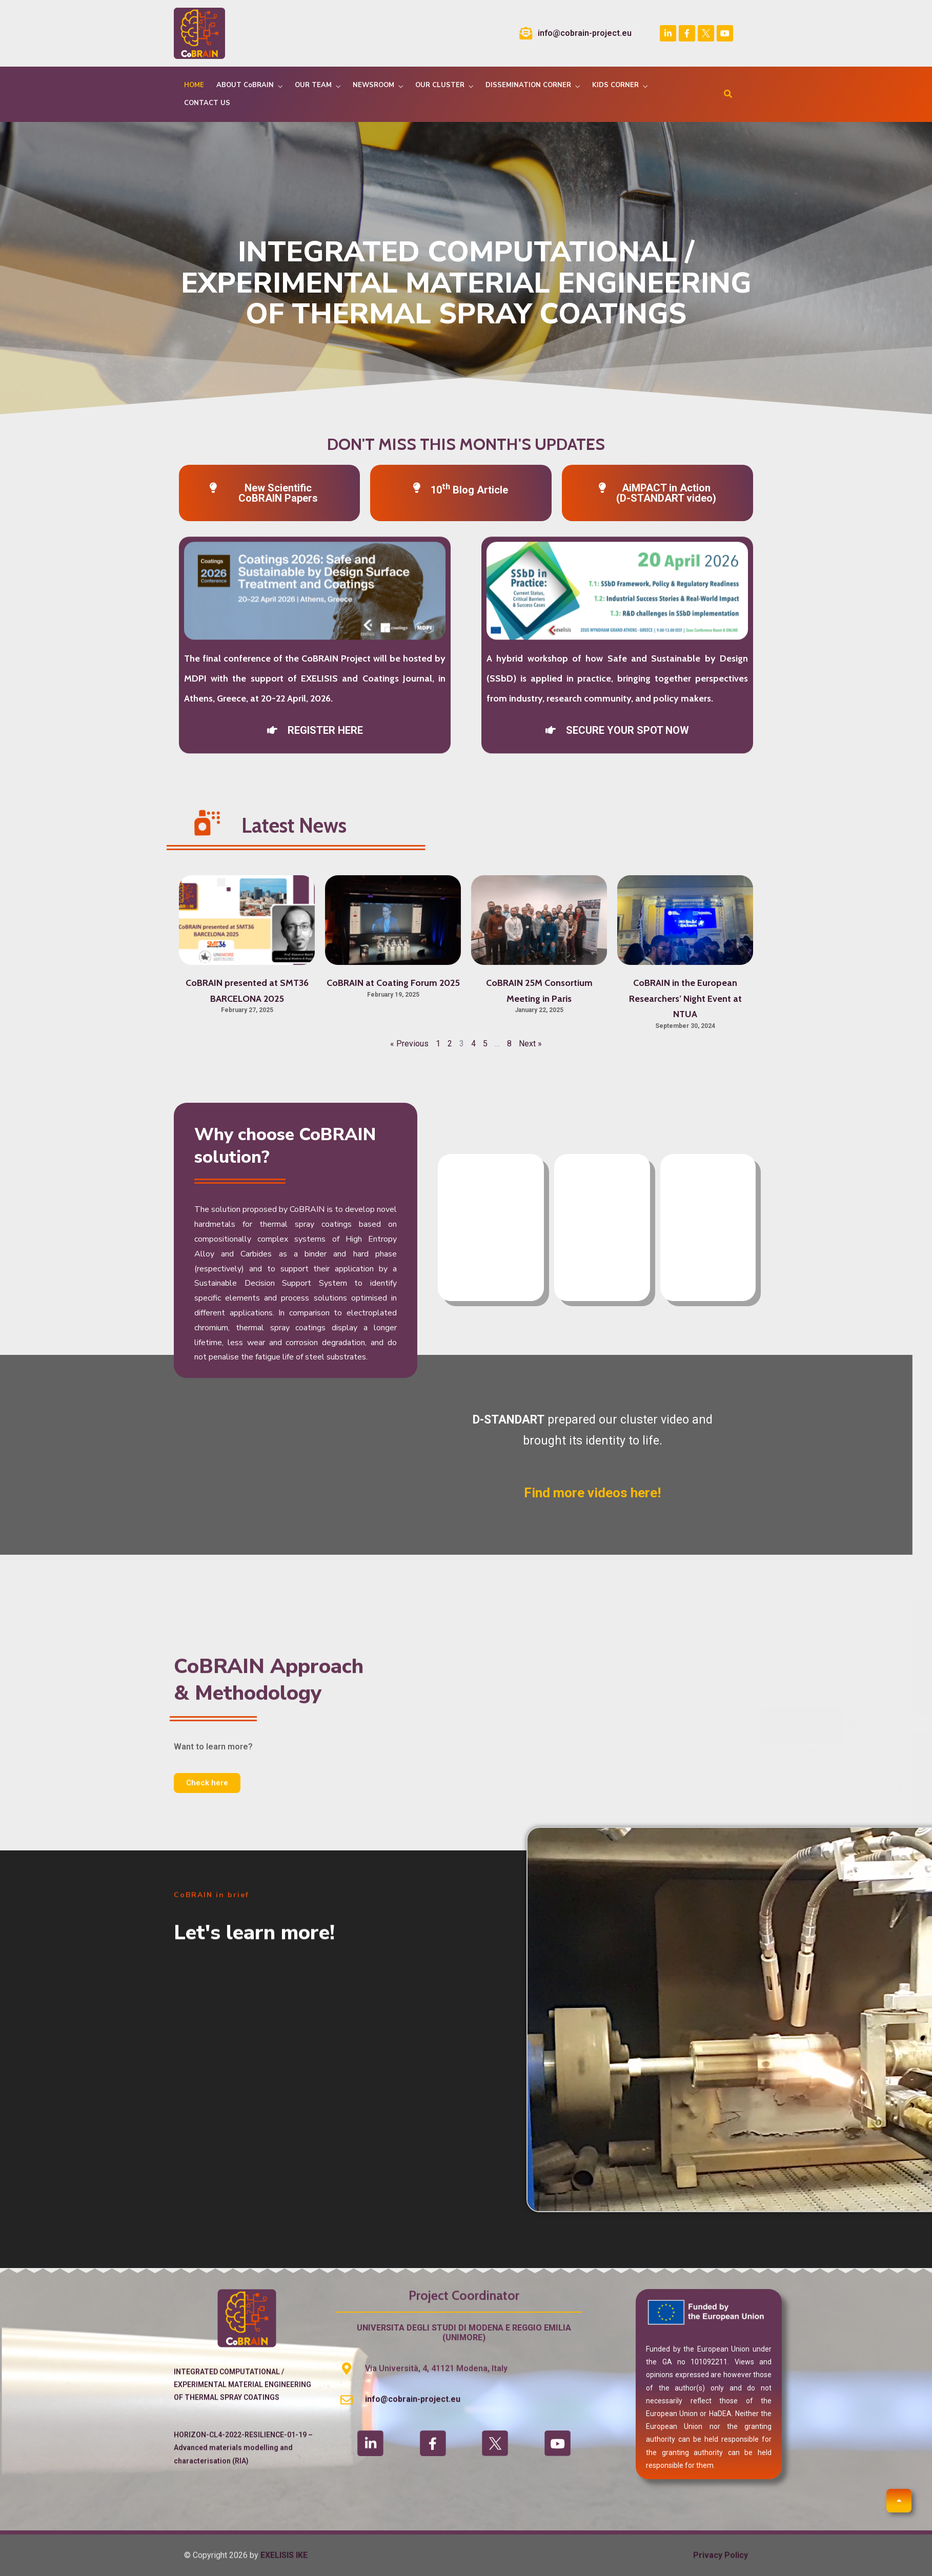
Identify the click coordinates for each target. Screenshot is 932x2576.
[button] (315, 510)
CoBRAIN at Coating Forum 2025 (393, 982)
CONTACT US (207, 103)
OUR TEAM (313, 85)
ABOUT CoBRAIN (245, 85)
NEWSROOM (373, 85)
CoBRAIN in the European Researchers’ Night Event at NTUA (685, 998)
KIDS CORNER (615, 85)
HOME (194, 85)
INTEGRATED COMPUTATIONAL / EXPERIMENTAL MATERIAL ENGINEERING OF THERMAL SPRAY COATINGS (242, 2434)
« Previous (409, 1043)
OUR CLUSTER (439, 85)
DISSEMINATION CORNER (528, 85)
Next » (530, 1043)
